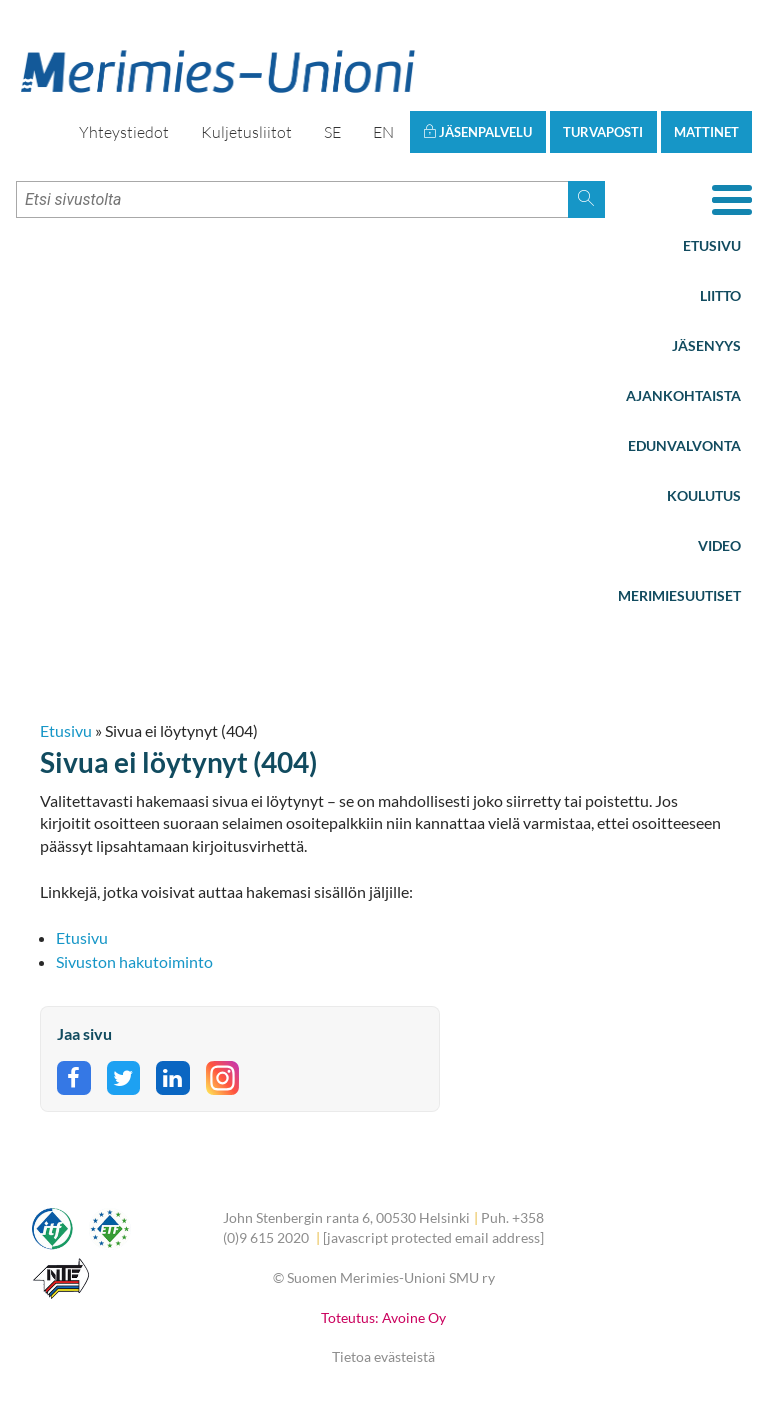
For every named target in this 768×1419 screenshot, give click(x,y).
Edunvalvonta (684, 445)
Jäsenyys (706, 345)
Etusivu (712, 245)
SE (332, 132)
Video (719, 545)
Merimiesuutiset (679, 595)
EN (383, 132)
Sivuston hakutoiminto (134, 961)
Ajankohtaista (683, 395)
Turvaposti (603, 132)
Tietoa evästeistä (383, 1356)
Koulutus (704, 495)
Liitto (720, 295)
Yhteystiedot (124, 132)
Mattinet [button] (706, 132)
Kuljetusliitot (246, 132)
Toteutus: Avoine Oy (383, 1317)
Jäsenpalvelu (477, 132)
